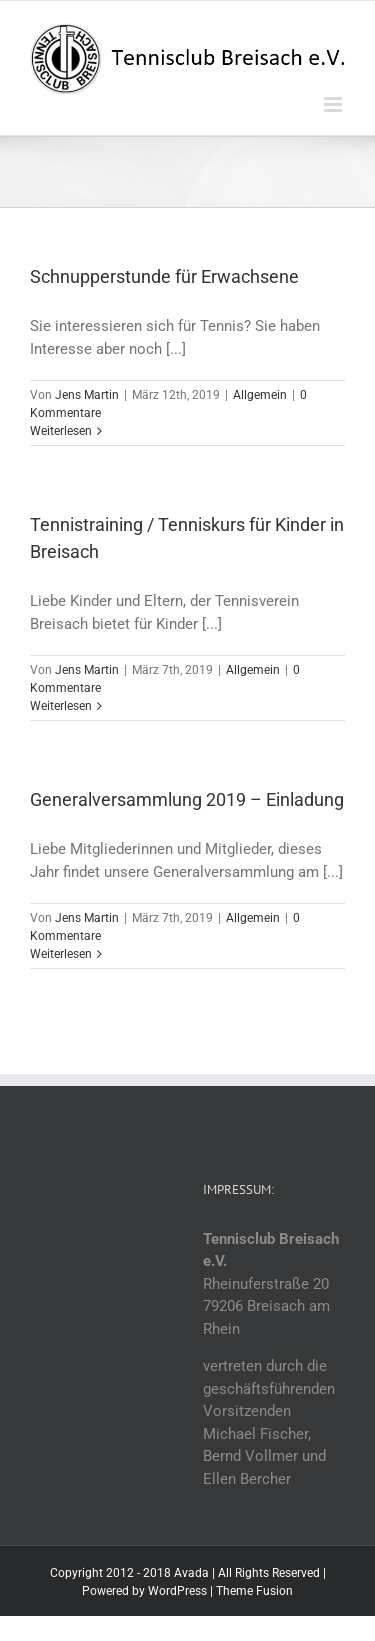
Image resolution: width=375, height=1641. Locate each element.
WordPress (177, 1591)
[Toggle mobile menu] (334, 104)
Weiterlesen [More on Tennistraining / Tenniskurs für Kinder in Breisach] (61, 706)
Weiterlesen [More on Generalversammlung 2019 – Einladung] (61, 954)
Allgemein (260, 395)
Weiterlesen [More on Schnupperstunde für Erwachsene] (61, 431)
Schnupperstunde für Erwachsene (164, 276)
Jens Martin (87, 395)
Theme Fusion (254, 1591)
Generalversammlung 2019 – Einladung (187, 799)
